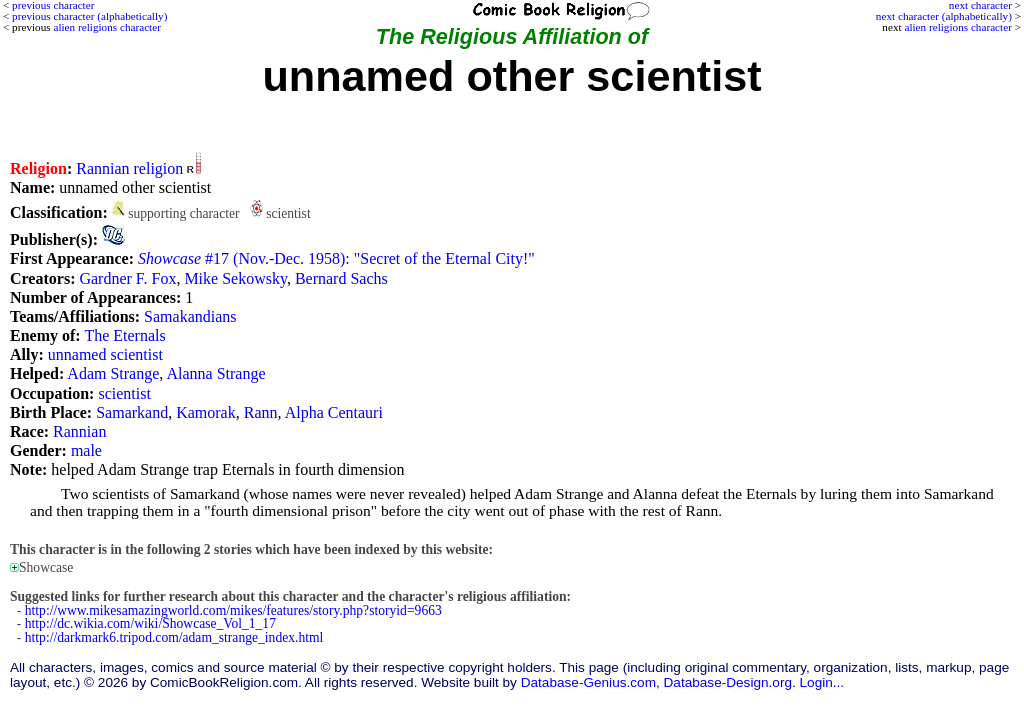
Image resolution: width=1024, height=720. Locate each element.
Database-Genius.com (588, 682)
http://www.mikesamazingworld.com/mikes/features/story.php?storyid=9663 (233, 610)
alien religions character (957, 27)
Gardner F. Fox (127, 278)
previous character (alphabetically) (89, 16)
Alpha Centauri (334, 412)
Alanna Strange (215, 373)
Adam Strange (113, 373)
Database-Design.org (728, 682)
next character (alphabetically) (944, 16)
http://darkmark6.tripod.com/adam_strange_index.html (174, 637)
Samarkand (132, 412)
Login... (822, 682)
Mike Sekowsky (235, 278)
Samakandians (190, 316)
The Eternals (124, 335)
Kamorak (206, 412)
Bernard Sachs (341, 278)
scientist (124, 393)
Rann (261, 412)
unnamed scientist (105, 354)
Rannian (79, 431)
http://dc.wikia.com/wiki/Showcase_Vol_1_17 (150, 623)
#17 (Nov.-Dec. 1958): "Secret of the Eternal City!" (336, 258)
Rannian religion (129, 168)
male (86, 450)
